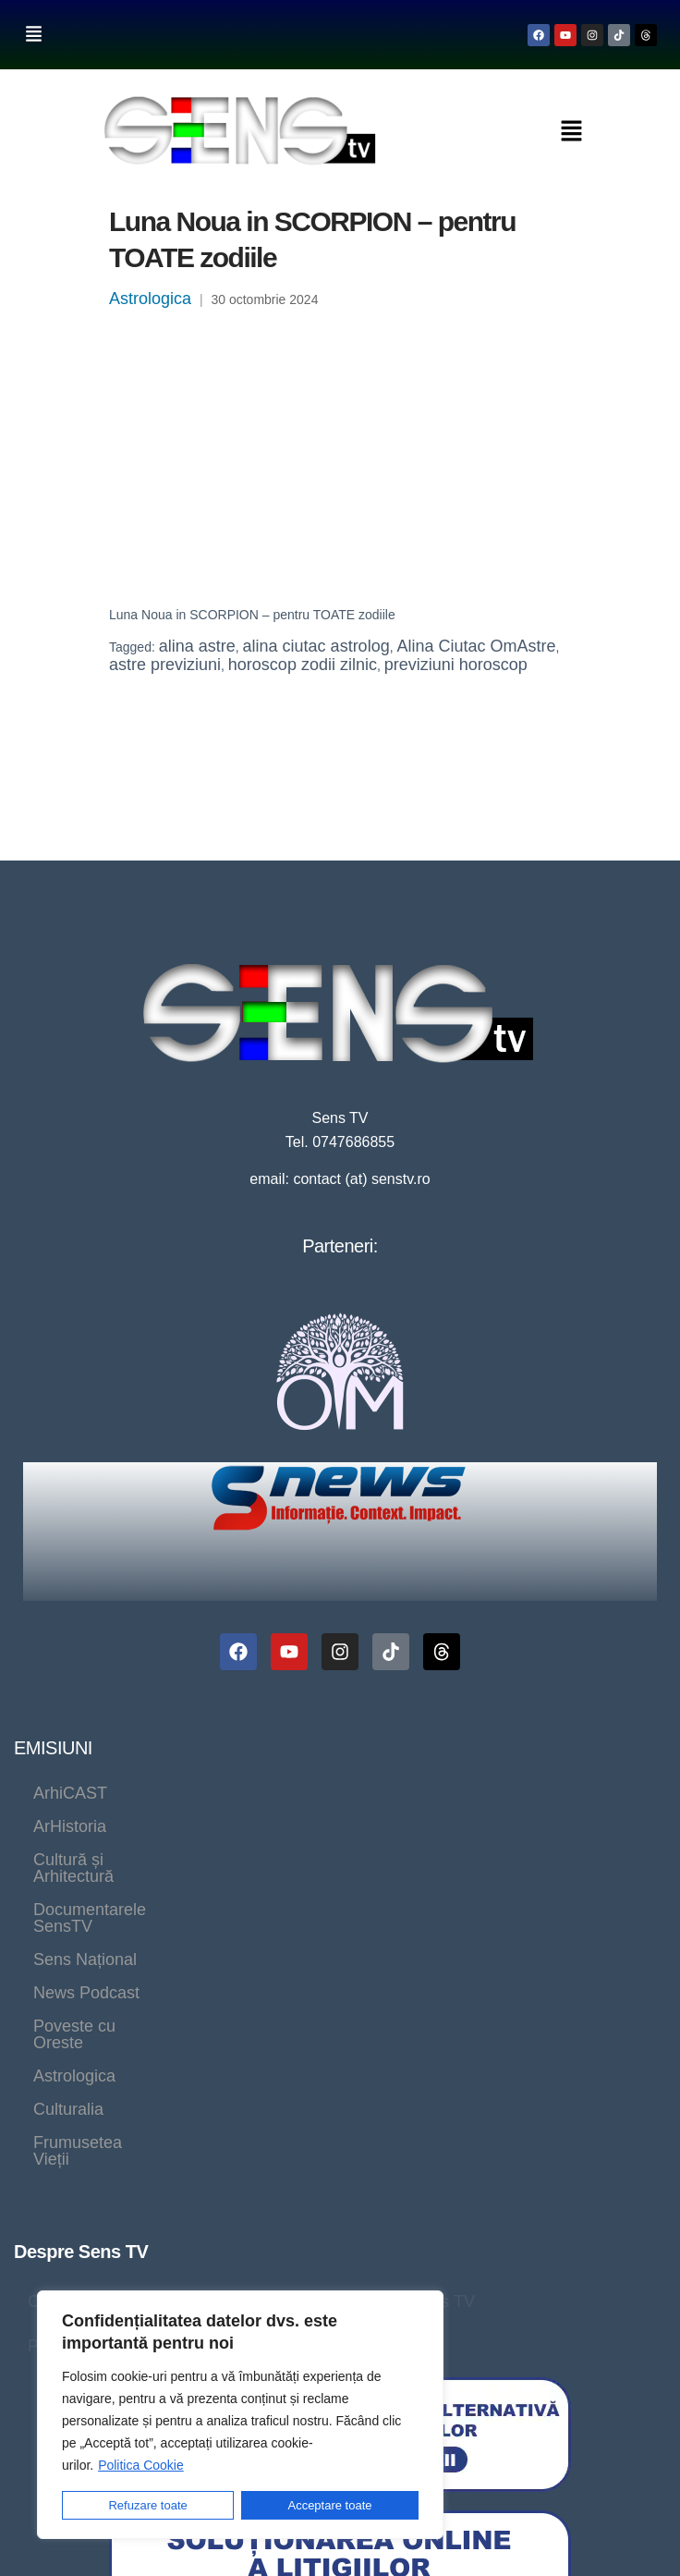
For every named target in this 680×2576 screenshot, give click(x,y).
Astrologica (150, 298)
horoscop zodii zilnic (302, 664)
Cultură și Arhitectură (335, 1793)
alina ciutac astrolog (316, 646)
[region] (240, 2414)
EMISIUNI (53, 1748)
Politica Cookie (141, 2465)
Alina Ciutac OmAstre (475, 646)
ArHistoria (182, 1793)
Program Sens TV (409, 2002)
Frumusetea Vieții (207, 1859)
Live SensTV (268, 2002)
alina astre (197, 646)
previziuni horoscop (456, 664)
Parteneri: (340, 1246)
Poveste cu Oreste (389, 1826)
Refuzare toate (147, 2505)
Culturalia (68, 1859)
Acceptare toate (330, 2505)
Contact (56, 2002)
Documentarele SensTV (539, 1793)
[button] (33, 34)
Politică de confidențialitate (126, 2046)
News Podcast (229, 1826)
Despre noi (153, 2002)
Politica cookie (305, 2046)
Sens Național (85, 1826)
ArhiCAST (70, 1793)
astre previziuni (165, 664)
